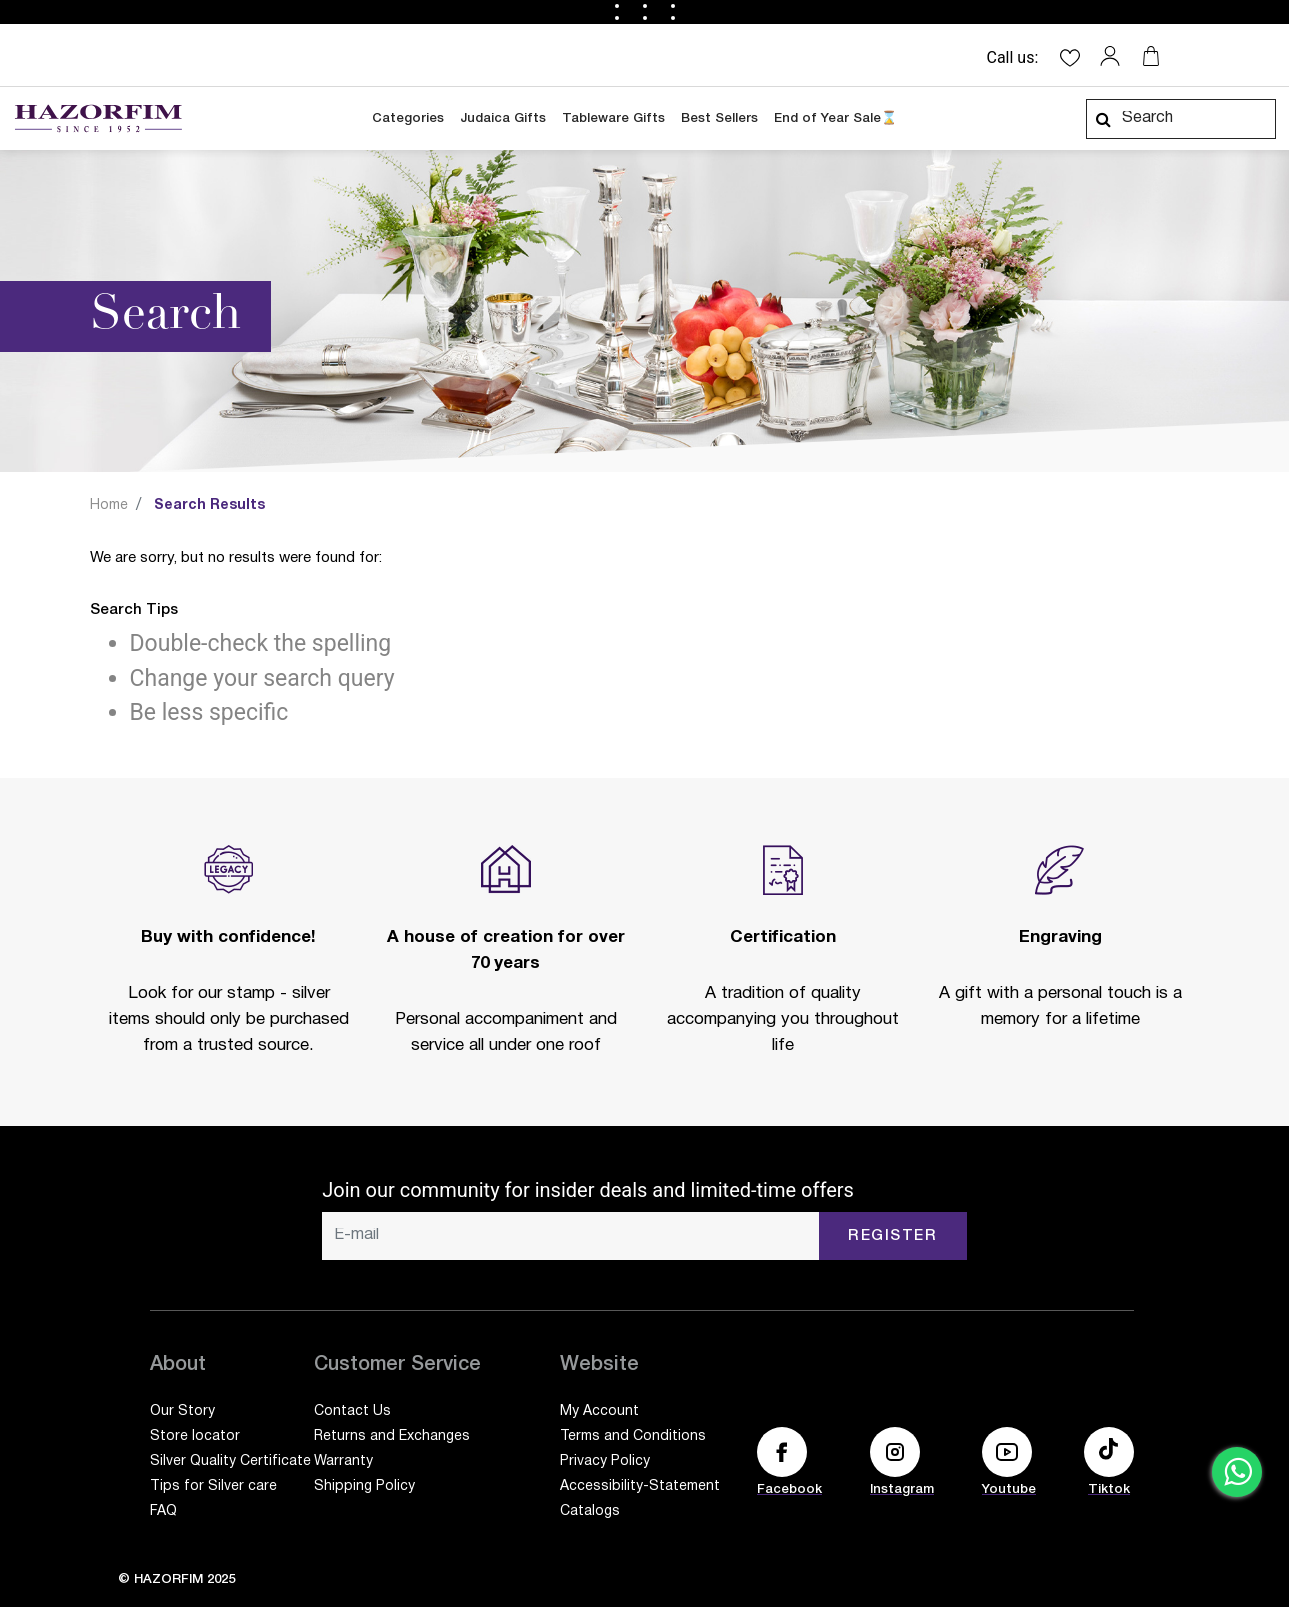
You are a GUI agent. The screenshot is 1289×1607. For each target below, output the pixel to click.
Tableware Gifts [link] (613, 118)
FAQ (163, 1511)
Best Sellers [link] (719, 118)
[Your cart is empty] (1151, 56)
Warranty (343, 1461)
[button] (1115, 56)
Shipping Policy (364, 1486)
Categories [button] (408, 118)
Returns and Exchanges (392, 1436)
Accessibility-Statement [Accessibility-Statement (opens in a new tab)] (640, 1486)
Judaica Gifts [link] (503, 118)
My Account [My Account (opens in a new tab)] (599, 1411)
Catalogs (590, 1511)
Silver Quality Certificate (230, 1461)
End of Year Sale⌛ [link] (835, 118)
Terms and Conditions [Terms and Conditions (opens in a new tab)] (633, 1436)
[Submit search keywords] (1103, 119)
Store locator (195, 1436)
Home (109, 505)
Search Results (209, 505)
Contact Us (352, 1411)
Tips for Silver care (213, 1486)
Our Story (182, 1411)
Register (892, 1236)
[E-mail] (571, 1236)
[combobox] (1181, 119)
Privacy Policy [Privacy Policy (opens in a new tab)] (605, 1461)
